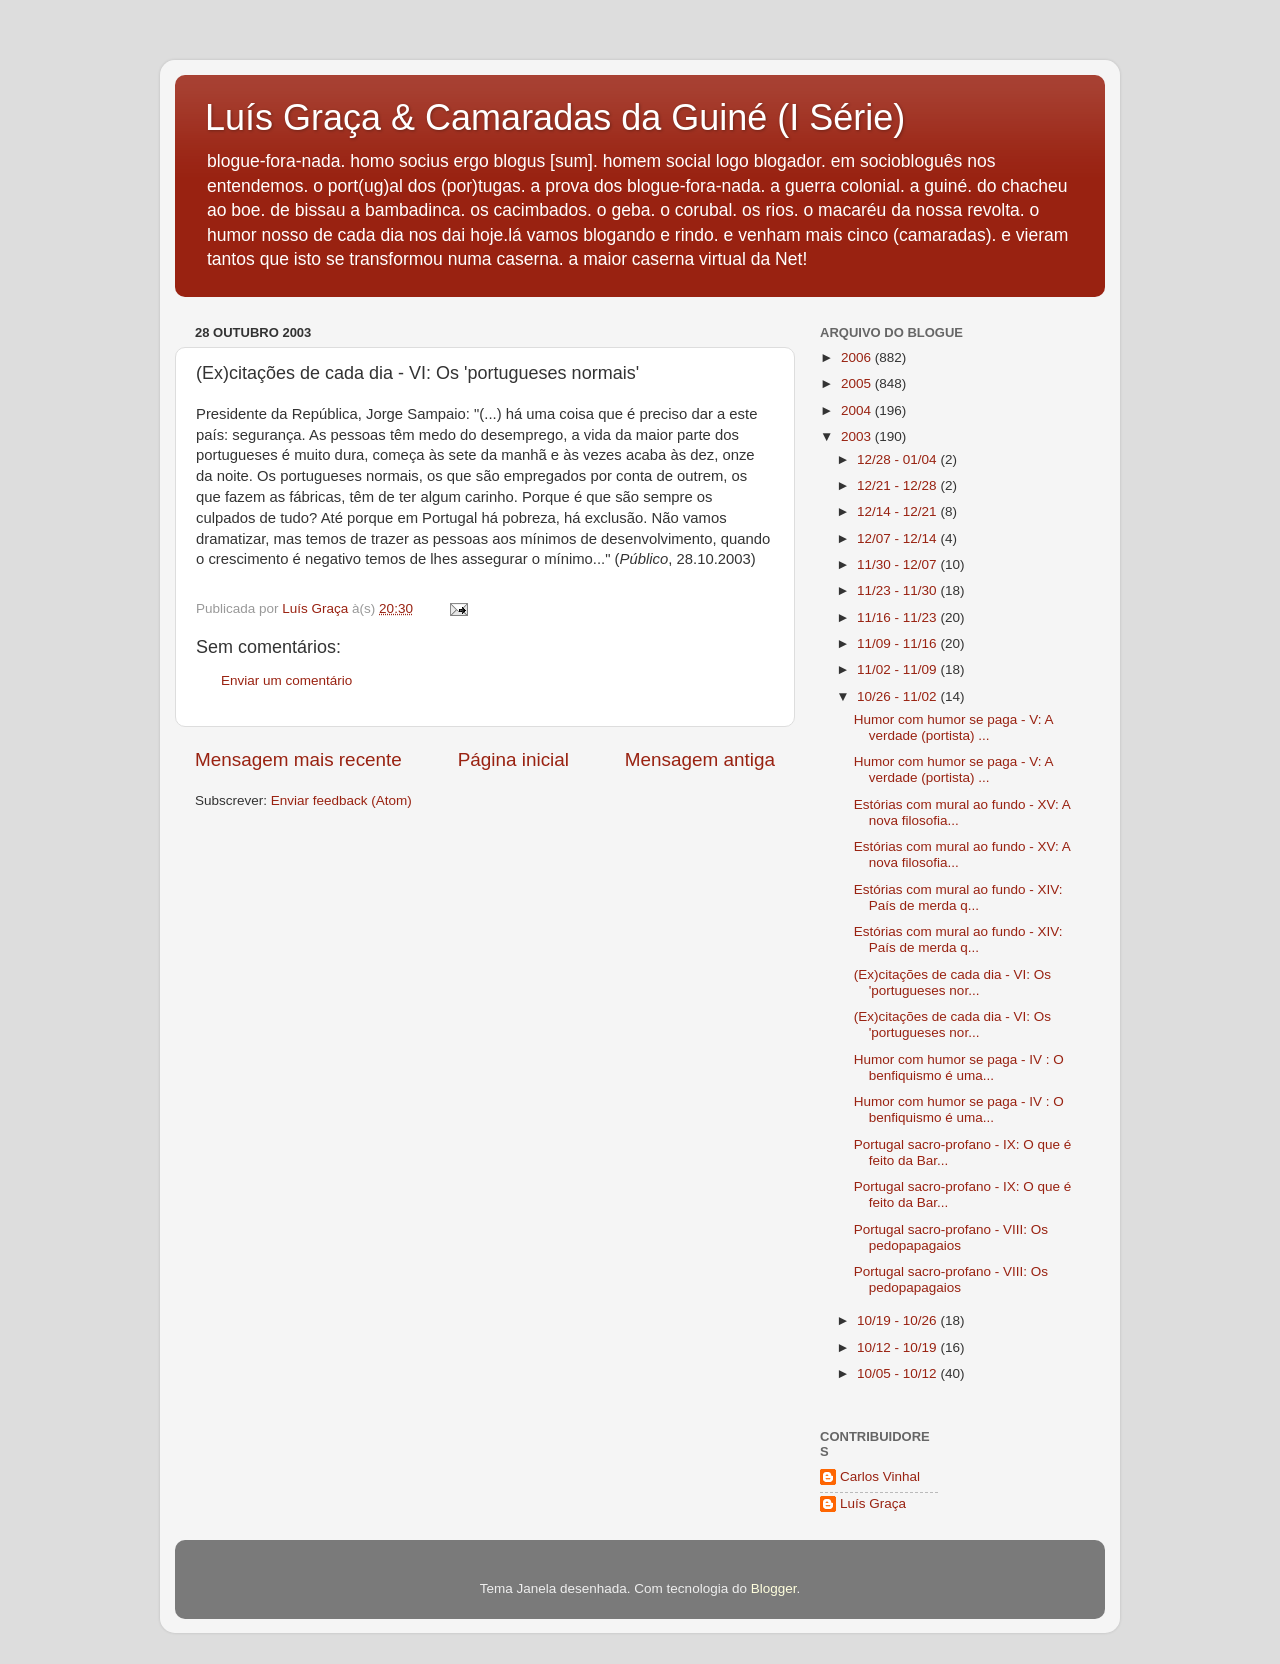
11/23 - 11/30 (898, 590)
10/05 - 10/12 (898, 1373)
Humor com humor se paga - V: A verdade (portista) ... (953, 727)
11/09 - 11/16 (898, 643)
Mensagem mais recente (298, 759)
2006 (858, 357)
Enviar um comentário (286, 680)
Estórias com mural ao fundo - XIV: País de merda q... (958, 897)
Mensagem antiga (700, 759)
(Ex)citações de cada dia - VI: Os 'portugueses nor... (952, 982)
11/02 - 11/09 (898, 669)
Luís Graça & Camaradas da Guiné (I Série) (555, 117)
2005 (858, 383)
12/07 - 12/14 (898, 538)
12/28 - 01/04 (898, 459)
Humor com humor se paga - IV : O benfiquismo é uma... (959, 1067)
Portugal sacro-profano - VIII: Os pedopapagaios (951, 1237)
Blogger (774, 1588)
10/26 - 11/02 (898, 696)
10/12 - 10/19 (898, 1347)
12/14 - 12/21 (898, 511)
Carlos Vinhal (880, 1476)
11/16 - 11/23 (898, 617)
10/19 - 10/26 (898, 1320)
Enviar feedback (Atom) (341, 800)
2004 (858, 410)
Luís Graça (873, 1503)
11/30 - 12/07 (898, 564)
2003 (858, 436)
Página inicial (513, 759)
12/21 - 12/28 (898, 485)
